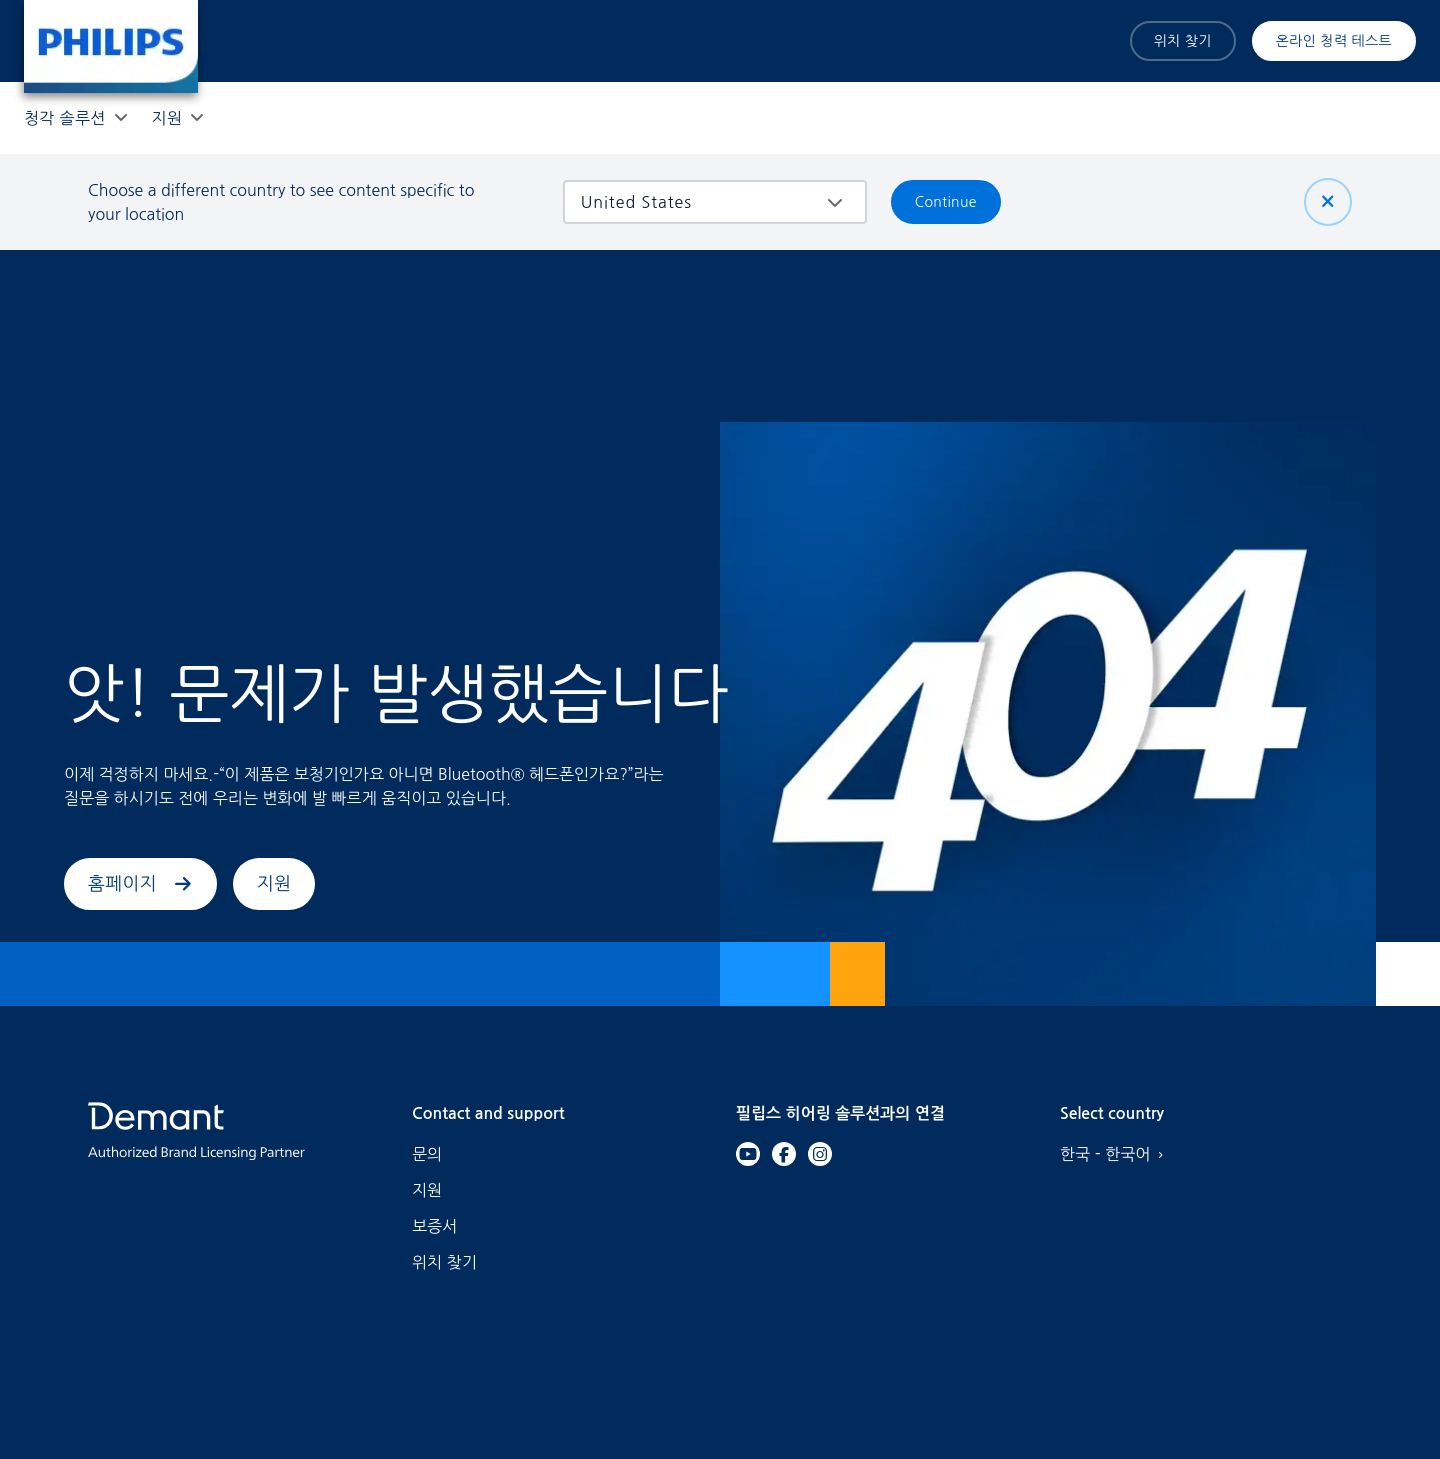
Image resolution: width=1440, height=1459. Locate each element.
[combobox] (700, 202)
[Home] (111, 46)
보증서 (435, 1226)
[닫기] (1328, 202)
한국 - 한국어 (1116, 1154)
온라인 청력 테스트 (1334, 41)
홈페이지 (140, 884)
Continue (946, 202)
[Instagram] (820, 1154)
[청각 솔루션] (65, 118)
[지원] (167, 118)
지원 (274, 884)
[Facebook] (784, 1154)
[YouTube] (748, 1154)
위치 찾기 (1183, 41)
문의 (427, 1154)
